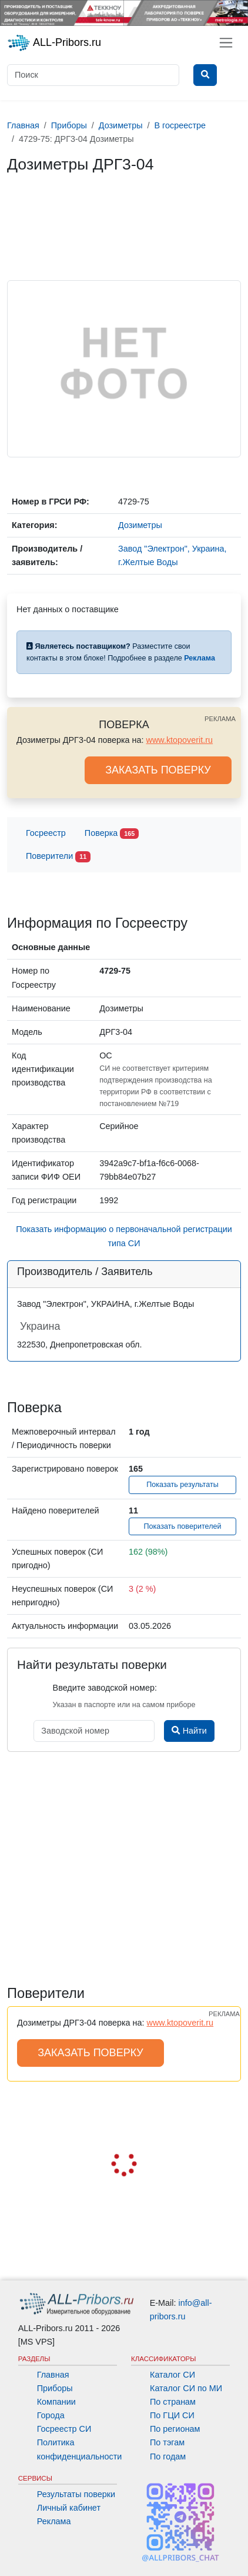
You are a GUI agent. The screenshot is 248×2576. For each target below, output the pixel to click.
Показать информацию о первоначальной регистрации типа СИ (124, 1235)
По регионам (175, 2429)
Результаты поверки (76, 2494)
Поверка (112, 833)
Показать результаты (182, 1484)
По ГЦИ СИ (172, 2415)
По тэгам (167, 2442)
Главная (53, 2374)
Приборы (55, 2388)
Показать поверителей (182, 1526)
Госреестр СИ (64, 2429)
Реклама (54, 2521)
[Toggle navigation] (226, 42)
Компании (56, 2401)
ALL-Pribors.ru (54, 43)
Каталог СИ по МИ (186, 2388)
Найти (189, 1730)
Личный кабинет (68, 2507)
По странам (173, 2401)
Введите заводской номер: (105, 1687)
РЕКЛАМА (220, 718)
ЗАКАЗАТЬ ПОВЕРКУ (158, 770)
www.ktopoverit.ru (179, 740)
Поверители (58, 856)
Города (51, 2415)
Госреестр (46, 833)
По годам (168, 2456)
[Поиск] (93, 75)
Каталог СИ (172, 2374)
